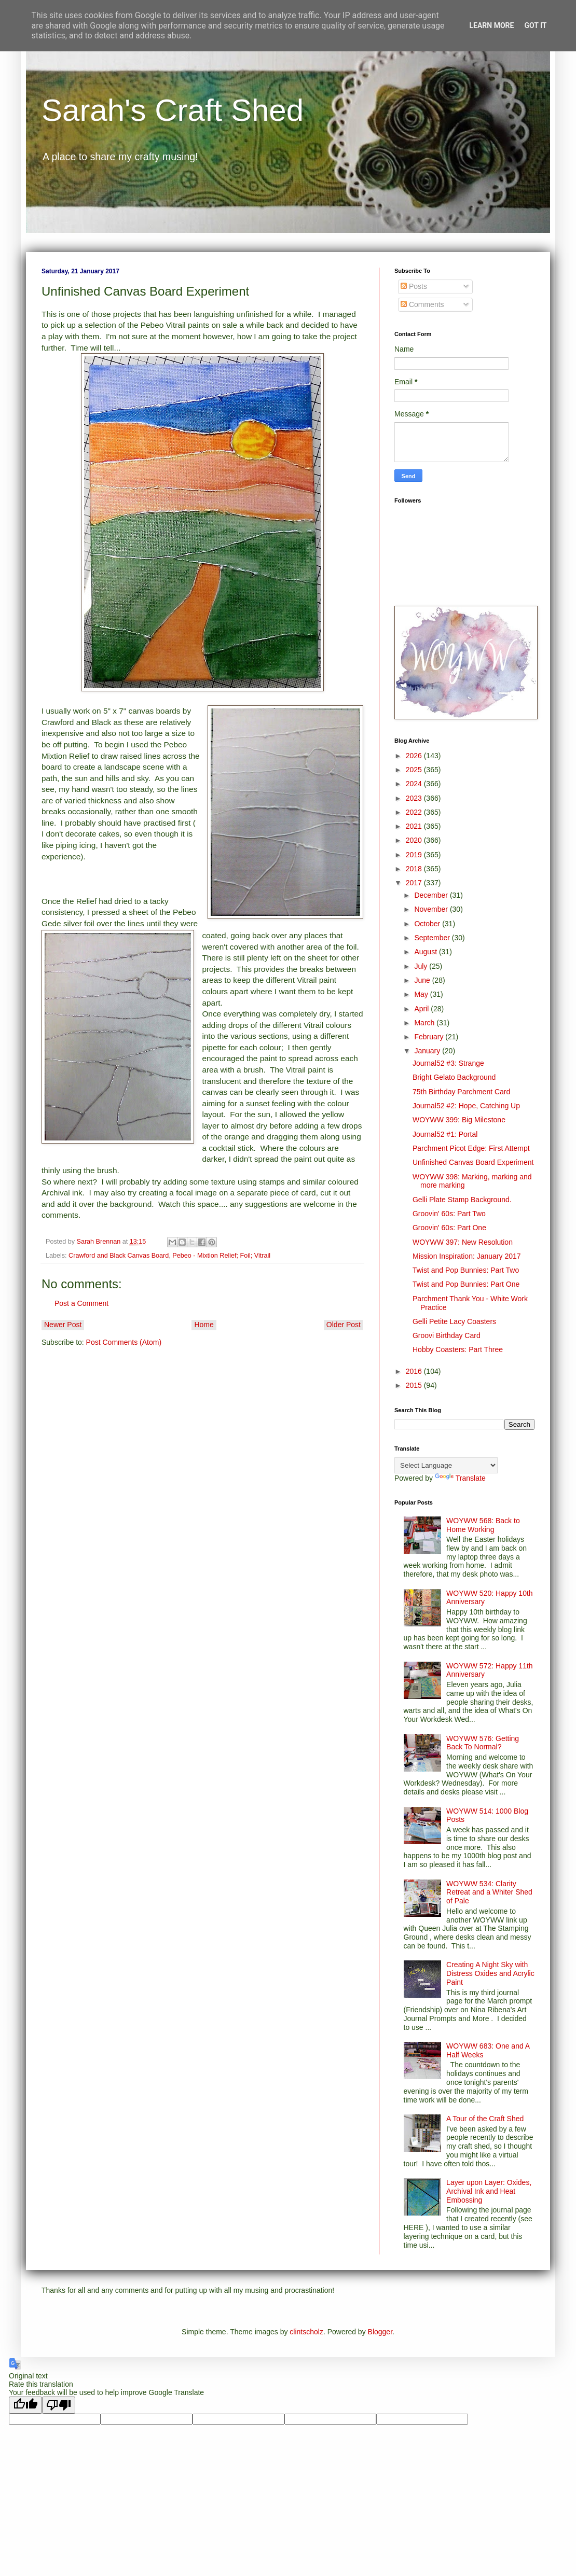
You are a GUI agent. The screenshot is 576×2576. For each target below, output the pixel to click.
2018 (415, 869)
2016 (415, 1371)
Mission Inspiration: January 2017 (467, 1256)
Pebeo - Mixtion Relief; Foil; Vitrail (221, 1255)
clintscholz (306, 2332)
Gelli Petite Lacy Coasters (454, 1321)
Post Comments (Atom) (123, 1342)
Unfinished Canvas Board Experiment (473, 1162)
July (421, 966)
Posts (414, 286)
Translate (460, 1478)
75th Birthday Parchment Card (461, 1092)
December (431, 895)
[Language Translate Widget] (446, 1465)
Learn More (491, 25)
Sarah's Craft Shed (173, 110)
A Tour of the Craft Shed (485, 2118)
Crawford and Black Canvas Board (118, 1255)
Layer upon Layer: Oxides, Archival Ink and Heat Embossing (488, 2191)
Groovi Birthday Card (447, 1335)
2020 (415, 840)
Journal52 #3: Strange (448, 1063)
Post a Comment (81, 1303)
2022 (415, 812)
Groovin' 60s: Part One (449, 1227)
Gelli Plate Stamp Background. (462, 1199)
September (432, 938)
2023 (415, 798)
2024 (415, 783)
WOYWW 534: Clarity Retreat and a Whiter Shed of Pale (489, 1892)
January (428, 1051)
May (422, 994)
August (426, 952)
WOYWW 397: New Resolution (463, 1242)
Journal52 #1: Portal (445, 1134)
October (428, 924)
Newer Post (62, 1324)
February (429, 1037)
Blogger (380, 2332)
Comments (422, 304)
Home (203, 1324)
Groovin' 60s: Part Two (449, 1213)
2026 (415, 755)
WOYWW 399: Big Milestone (459, 1120)
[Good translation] (25, 2405)
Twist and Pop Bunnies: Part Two (466, 1270)
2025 (415, 769)
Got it (535, 25)
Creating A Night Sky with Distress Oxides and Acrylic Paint (490, 1973)
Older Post (343, 1324)
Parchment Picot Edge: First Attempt (471, 1148)
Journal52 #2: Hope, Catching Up (466, 1106)
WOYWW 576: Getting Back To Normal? (482, 1742)
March (425, 1023)
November (431, 909)
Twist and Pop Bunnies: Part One (466, 1284)
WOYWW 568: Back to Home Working (483, 1525)
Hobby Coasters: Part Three (458, 1349)
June (423, 980)
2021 (415, 826)
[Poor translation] (58, 2405)
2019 (415, 855)
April (422, 1009)
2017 (415, 883)
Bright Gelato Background (454, 1077)
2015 (415, 1385)
